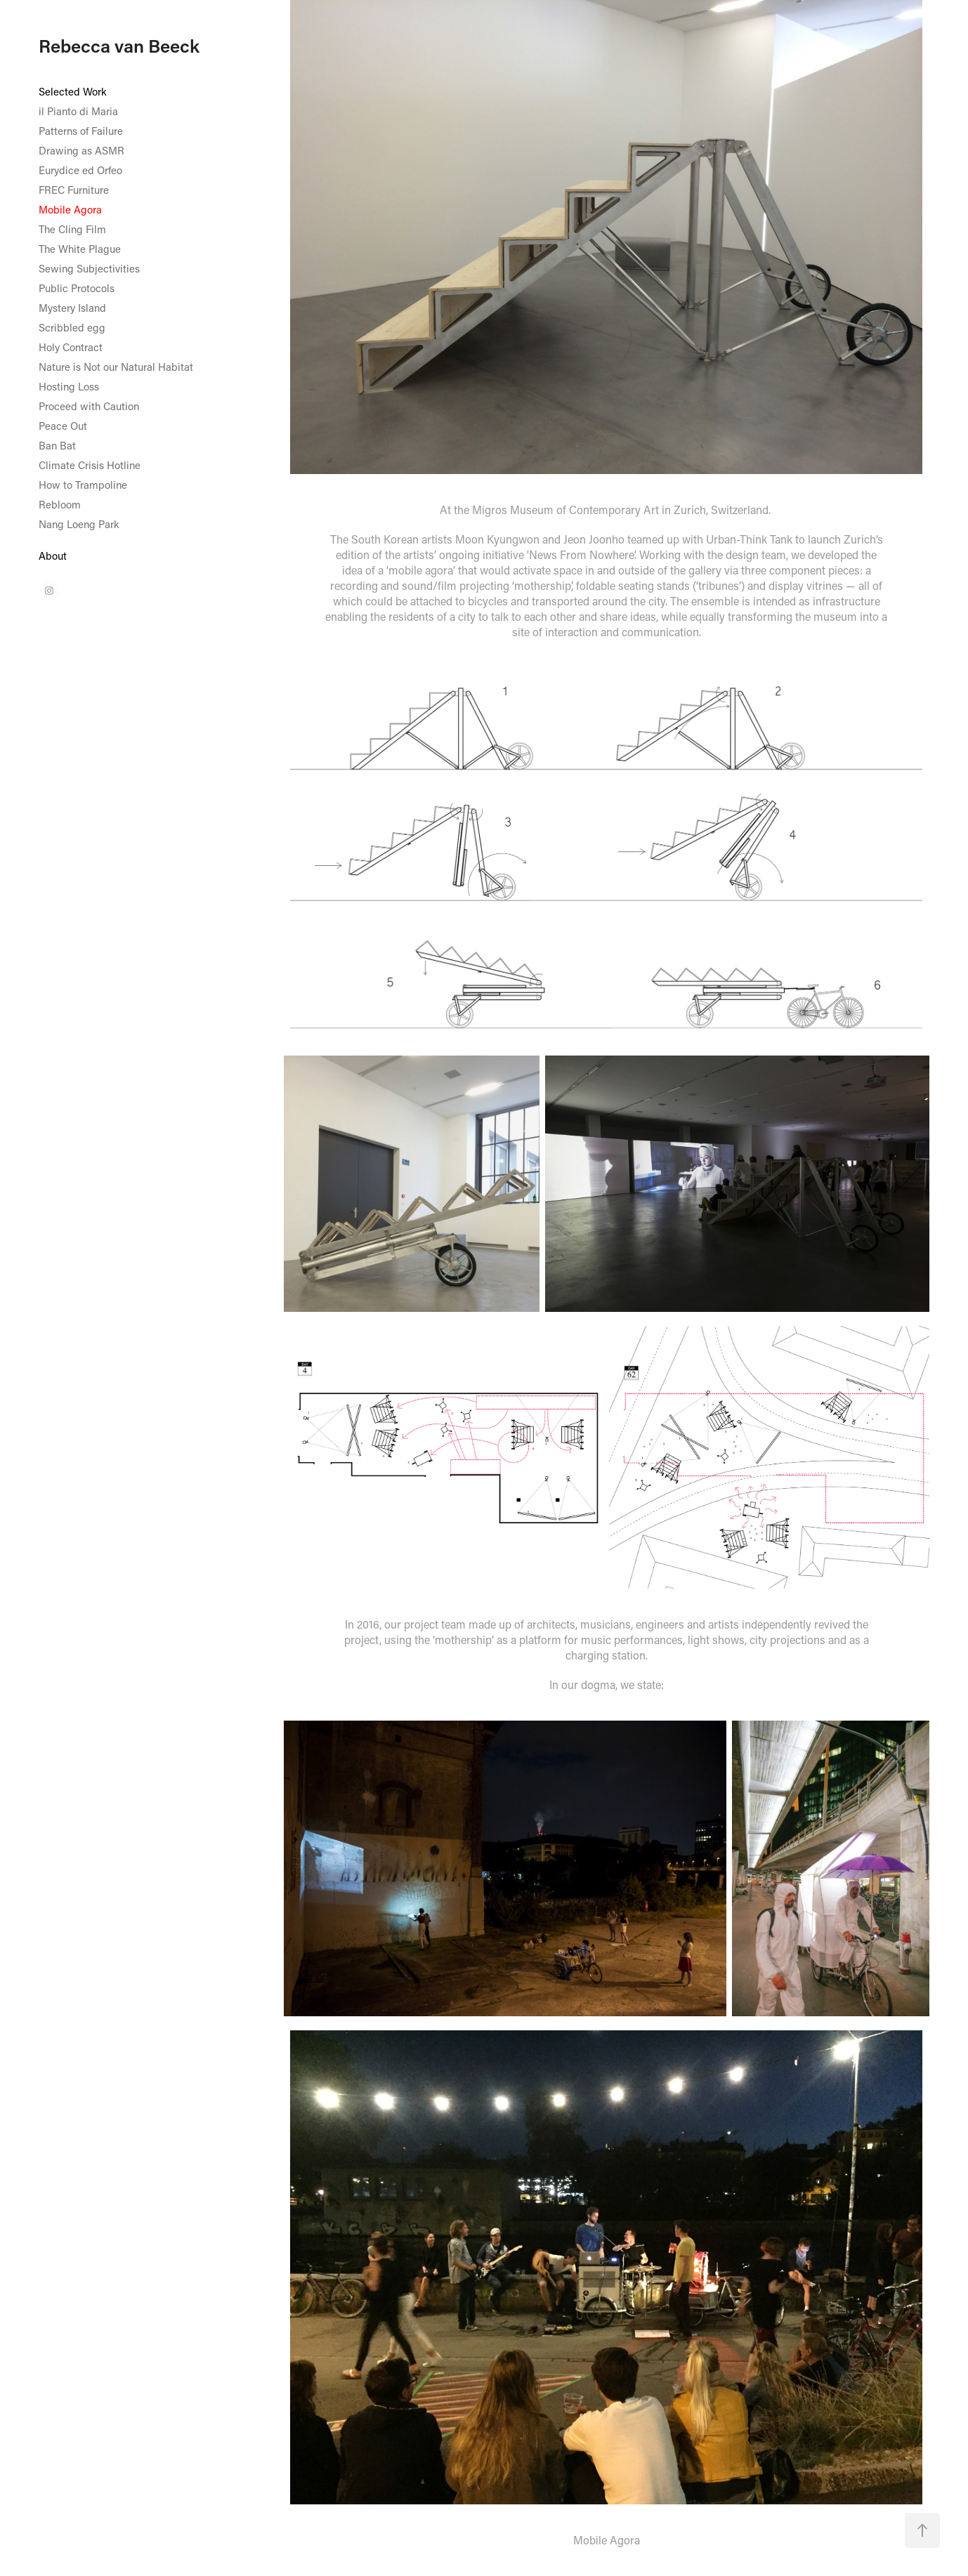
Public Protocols (77, 288)
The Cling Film (72, 229)
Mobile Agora (70, 209)
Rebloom (60, 504)
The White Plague (80, 249)
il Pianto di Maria (78, 111)
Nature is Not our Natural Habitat (116, 367)
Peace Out (63, 426)
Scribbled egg (72, 327)
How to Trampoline (83, 485)
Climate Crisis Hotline (89, 465)
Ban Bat (57, 445)
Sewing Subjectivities (89, 268)
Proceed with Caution (89, 406)
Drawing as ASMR (81, 150)
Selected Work (73, 91)
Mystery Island (72, 308)
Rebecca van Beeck (119, 46)
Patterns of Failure (81, 131)
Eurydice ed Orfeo (80, 170)
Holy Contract (71, 347)
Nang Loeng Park (79, 524)
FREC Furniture (74, 190)
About (53, 555)
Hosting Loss (69, 386)
